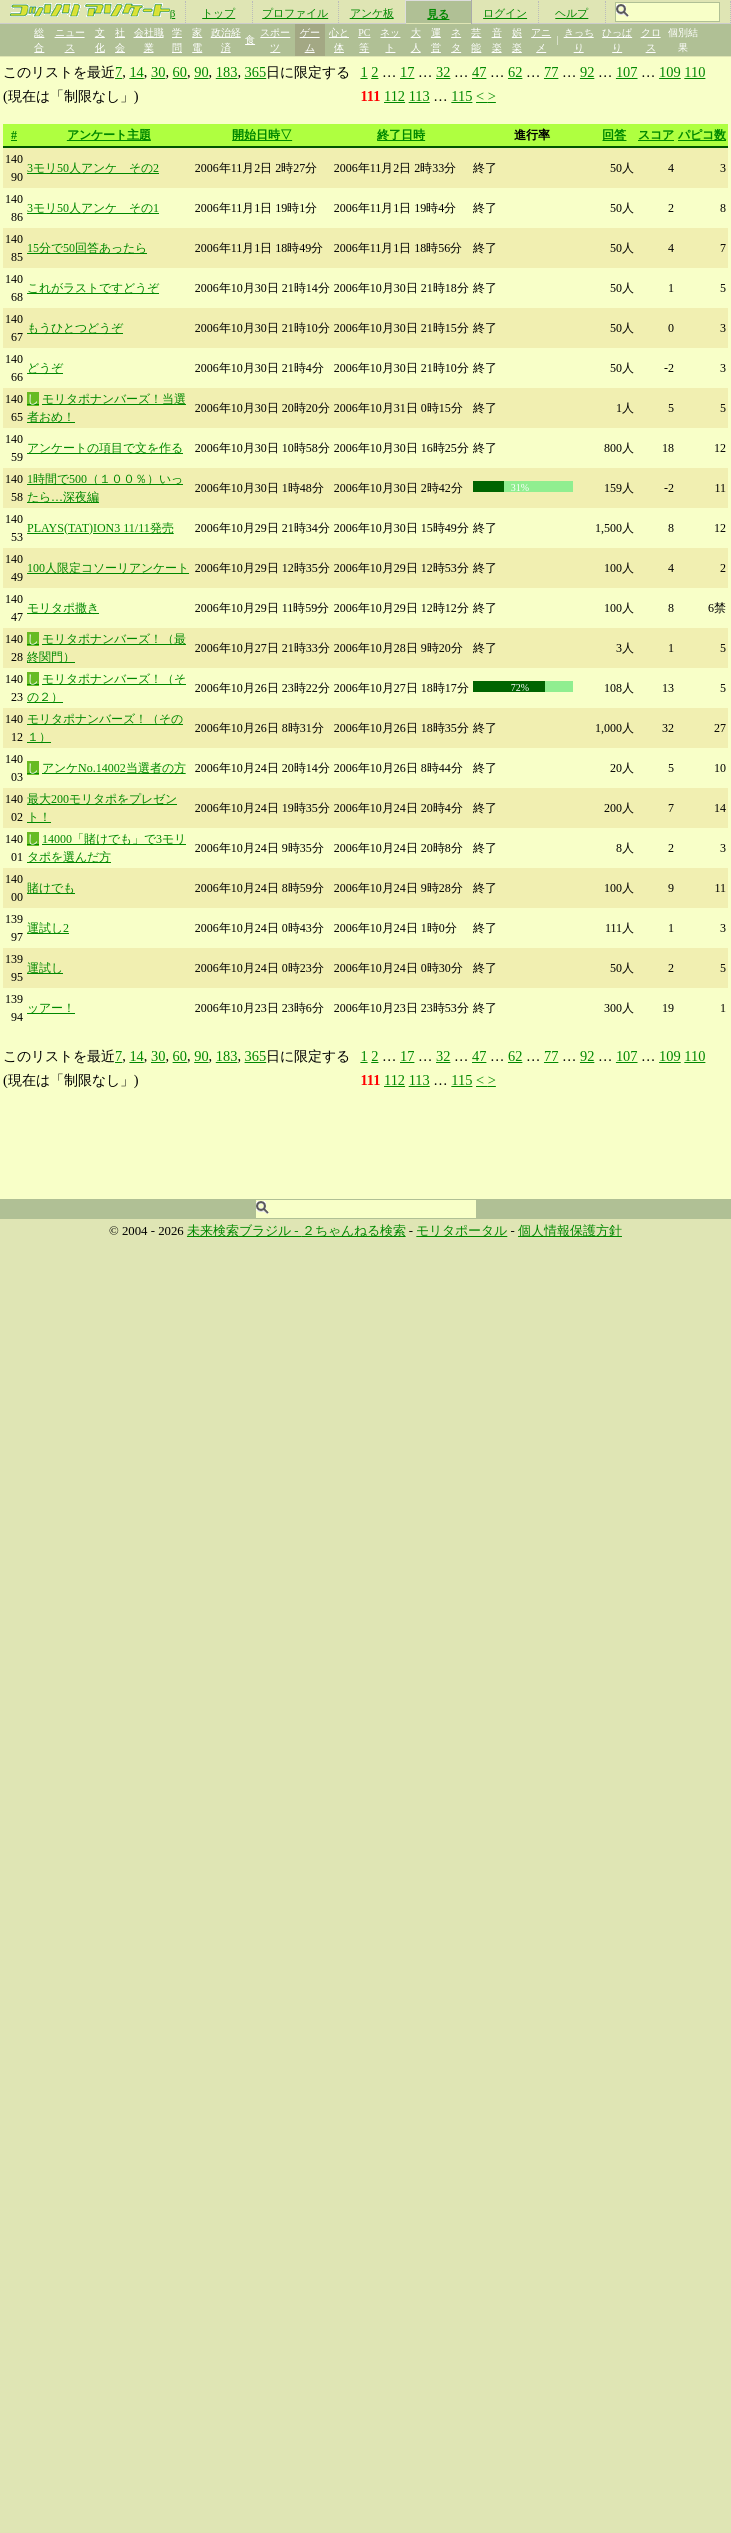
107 (627, 72)
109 (670, 72)
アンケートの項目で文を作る (105, 448)
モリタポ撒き (63, 608)
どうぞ (45, 368)
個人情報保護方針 (570, 1231)
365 (256, 72)
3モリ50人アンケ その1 (93, 208)
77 (551, 72)
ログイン (505, 13)
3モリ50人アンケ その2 (93, 168)
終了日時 (401, 135)
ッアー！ (51, 1008)
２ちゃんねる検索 (354, 1231)
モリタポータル (461, 1231)
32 (443, 72)
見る (438, 14)
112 (394, 96)
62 (515, 72)
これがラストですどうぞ (93, 288)
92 (587, 72)
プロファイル (295, 13)
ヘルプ (571, 13)
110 (694, 72)
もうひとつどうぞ (75, 328)
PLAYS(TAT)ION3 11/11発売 (100, 528)
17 (407, 72)
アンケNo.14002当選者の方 (114, 768)
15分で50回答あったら (87, 248)
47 (479, 72)
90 (201, 72)
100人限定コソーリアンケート (108, 568)
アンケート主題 (109, 135)
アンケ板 (372, 13)
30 (158, 72)
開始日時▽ (262, 135)
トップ (218, 13)
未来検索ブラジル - (244, 1231)
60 (180, 72)
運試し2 (48, 928)
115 (461, 96)
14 (136, 72)
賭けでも (51, 888)
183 (227, 72)
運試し (45, 968)
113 (419, 96)
